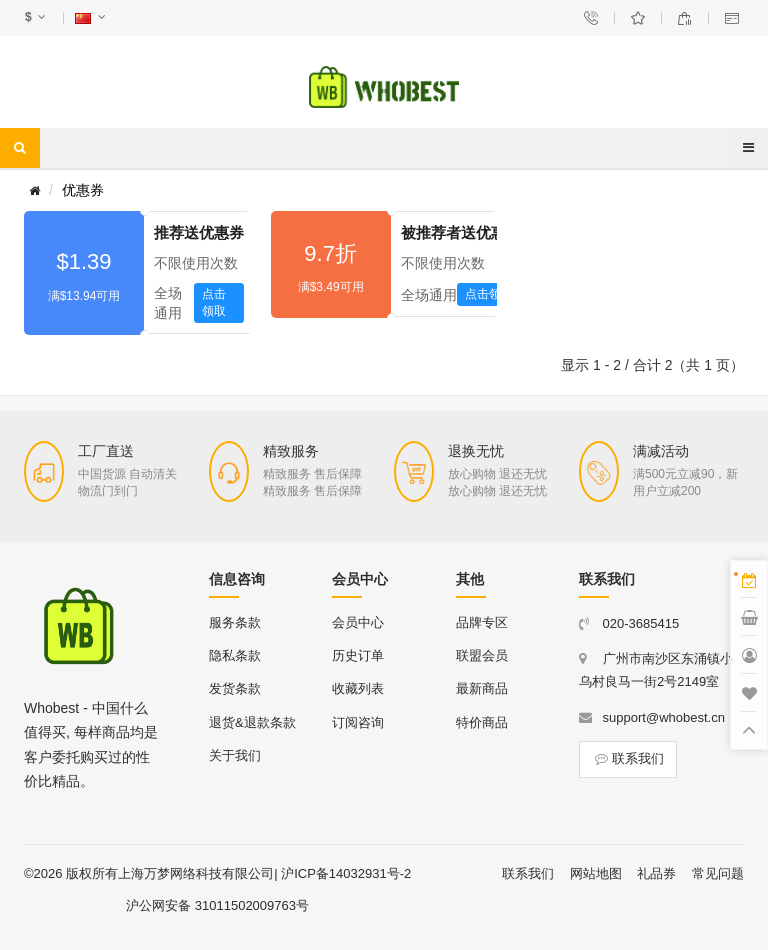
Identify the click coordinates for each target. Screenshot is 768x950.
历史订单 (358, 655)
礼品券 (656, 873)
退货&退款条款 (252, 722)
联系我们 (628, 758)
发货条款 (235, 688)
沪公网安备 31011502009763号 (217, 905)
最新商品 (482, 688)
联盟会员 (482, 655)
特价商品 (482, 722)
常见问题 (718, 873)
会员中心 (358, 622)
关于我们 (235, 755)
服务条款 (235, 622)
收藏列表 (358, 688)
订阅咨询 (358, 722)
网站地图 (596, 873)
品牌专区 (482, 622)
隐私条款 (235, 655)
